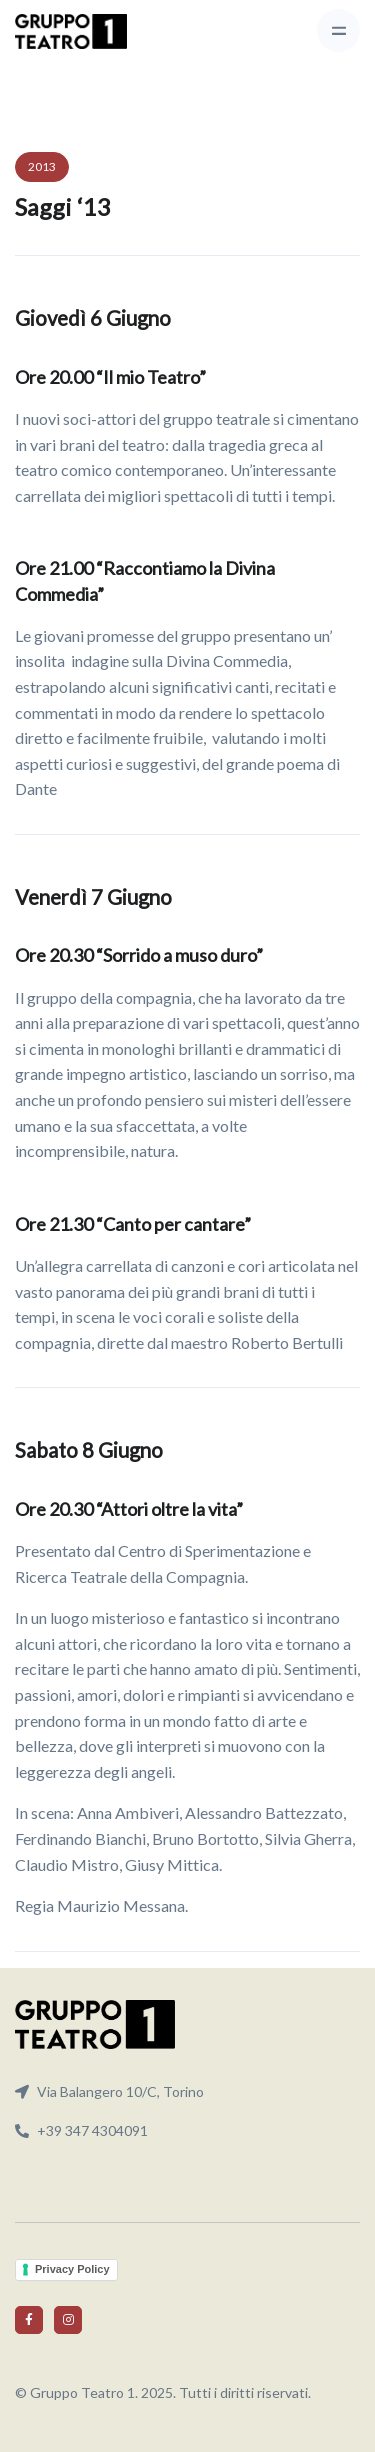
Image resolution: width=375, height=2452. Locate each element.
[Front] (71, 31)
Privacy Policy (72, 2269)
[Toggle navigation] (338, 30)
